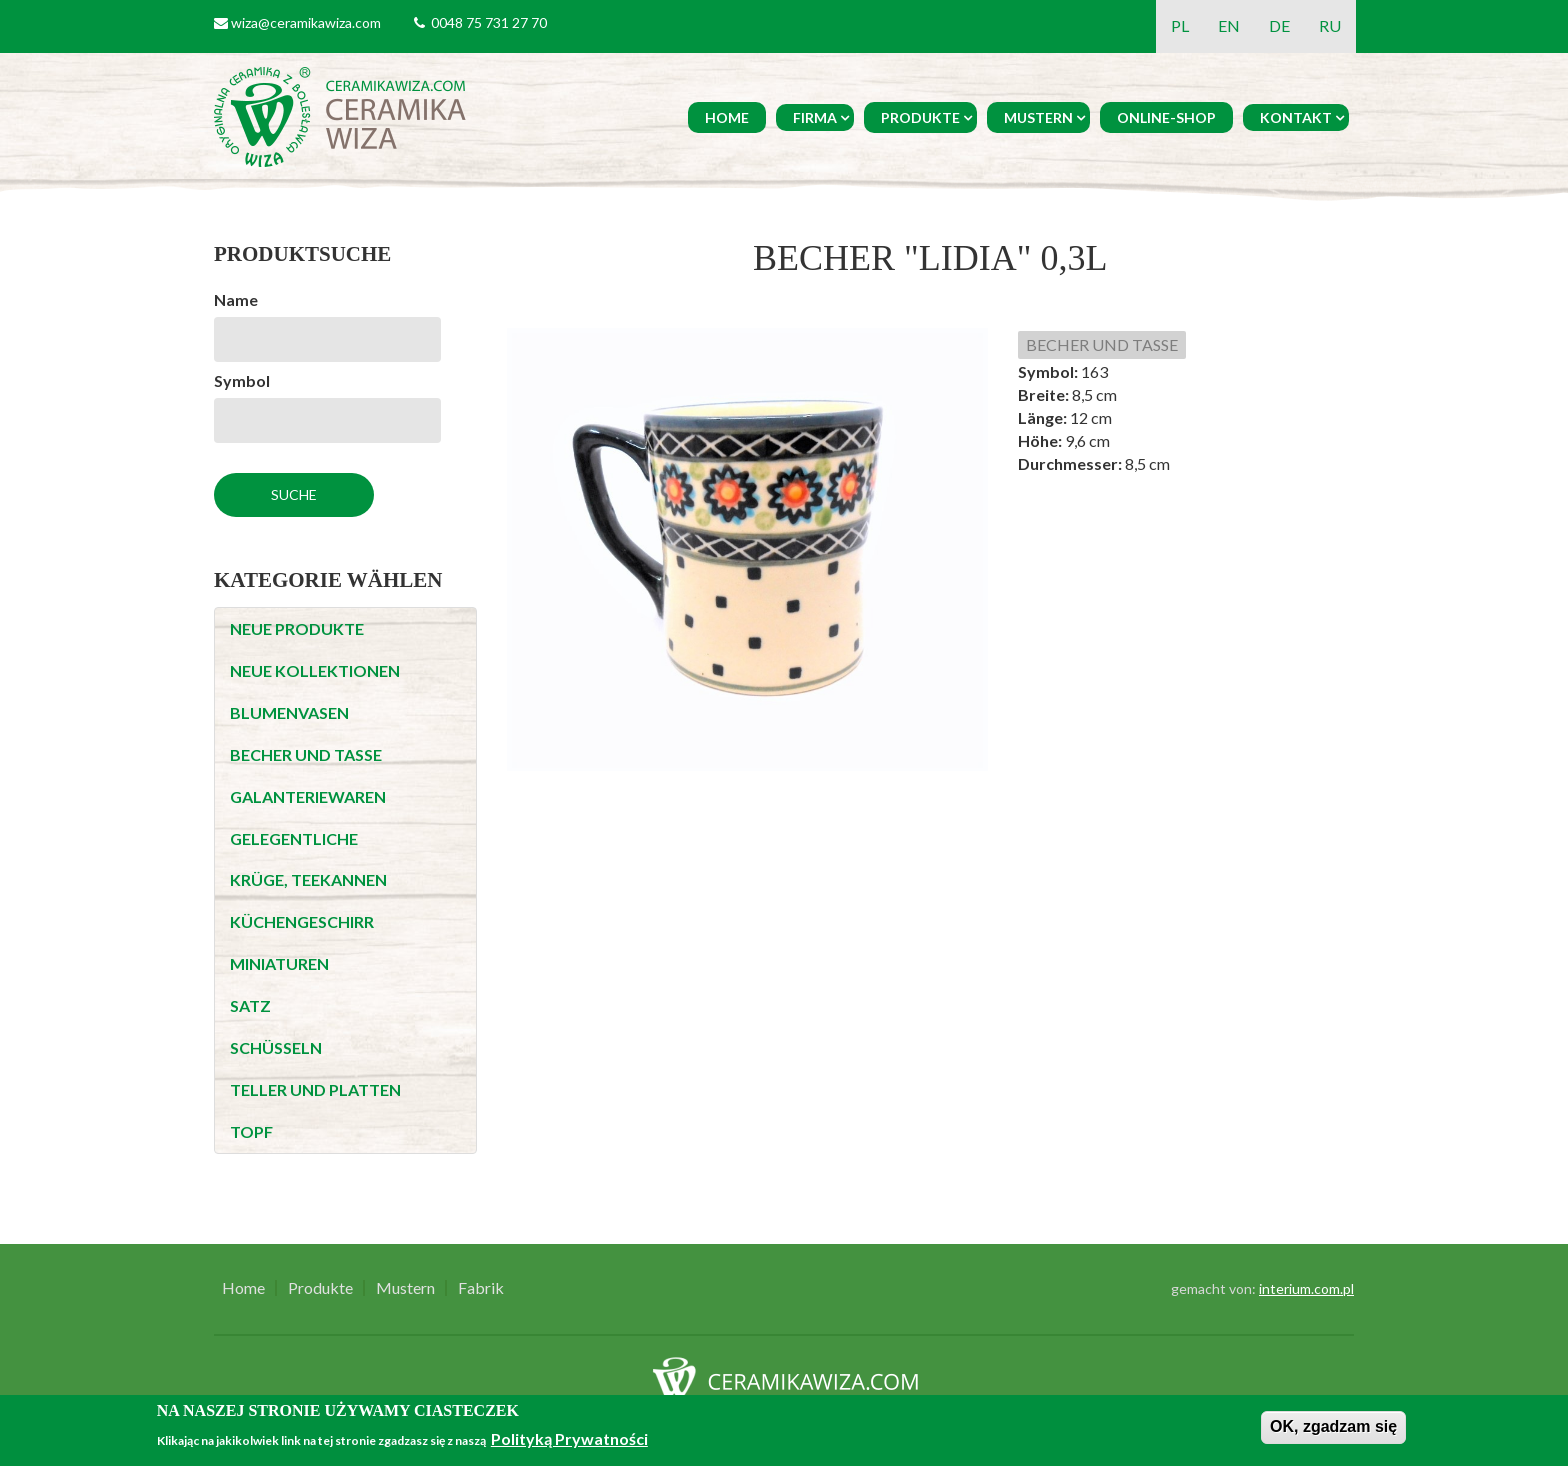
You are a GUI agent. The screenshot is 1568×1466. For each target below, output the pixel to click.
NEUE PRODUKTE (297, 628)
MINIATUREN (279, 963)
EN (1229, 25)
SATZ (250, 1005)
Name (236, 299)
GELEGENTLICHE (294, 838)
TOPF (251, 1131)
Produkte (920, 117)
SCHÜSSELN (276, 1047)
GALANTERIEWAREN (308, 796)
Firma (815, 117)
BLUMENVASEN (289, 712)
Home (727, 117)
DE (1279, 25)
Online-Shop (1166, 117)
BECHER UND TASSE (306, 754)
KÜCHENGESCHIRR (302, 921)
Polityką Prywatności (569, 1438)
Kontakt (1296, 117)
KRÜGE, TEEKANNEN (308, 879)
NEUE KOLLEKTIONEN (315, 670)
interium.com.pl (1306, 1288)
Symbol (242, 380)
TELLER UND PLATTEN (315, 1089)
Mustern (1038, 117)
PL (1180, 25)
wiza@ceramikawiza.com (306, 22)
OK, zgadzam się (1333, 1426)
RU (1330, 25)
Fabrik (481, 1288)
